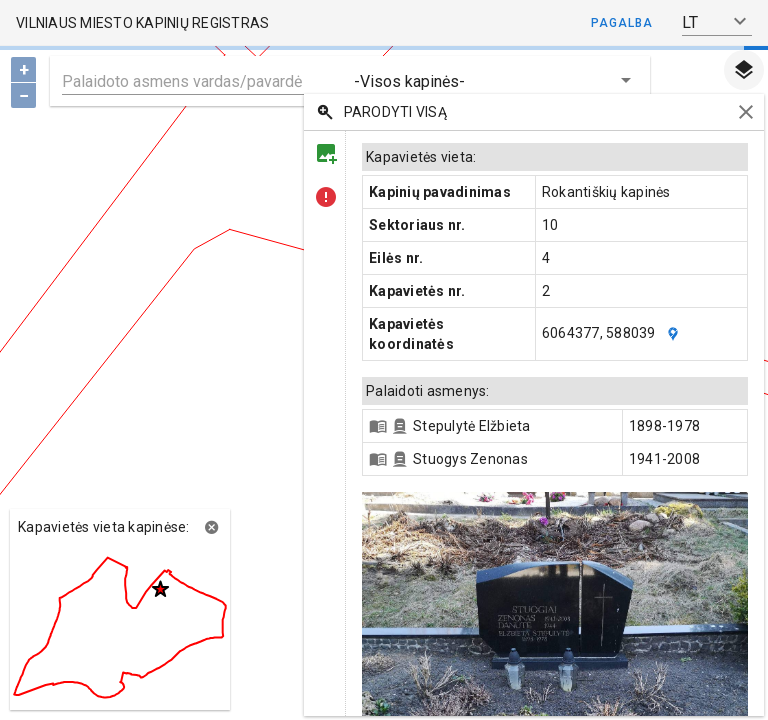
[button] (717, 22)
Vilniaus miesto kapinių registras (142, 23)
